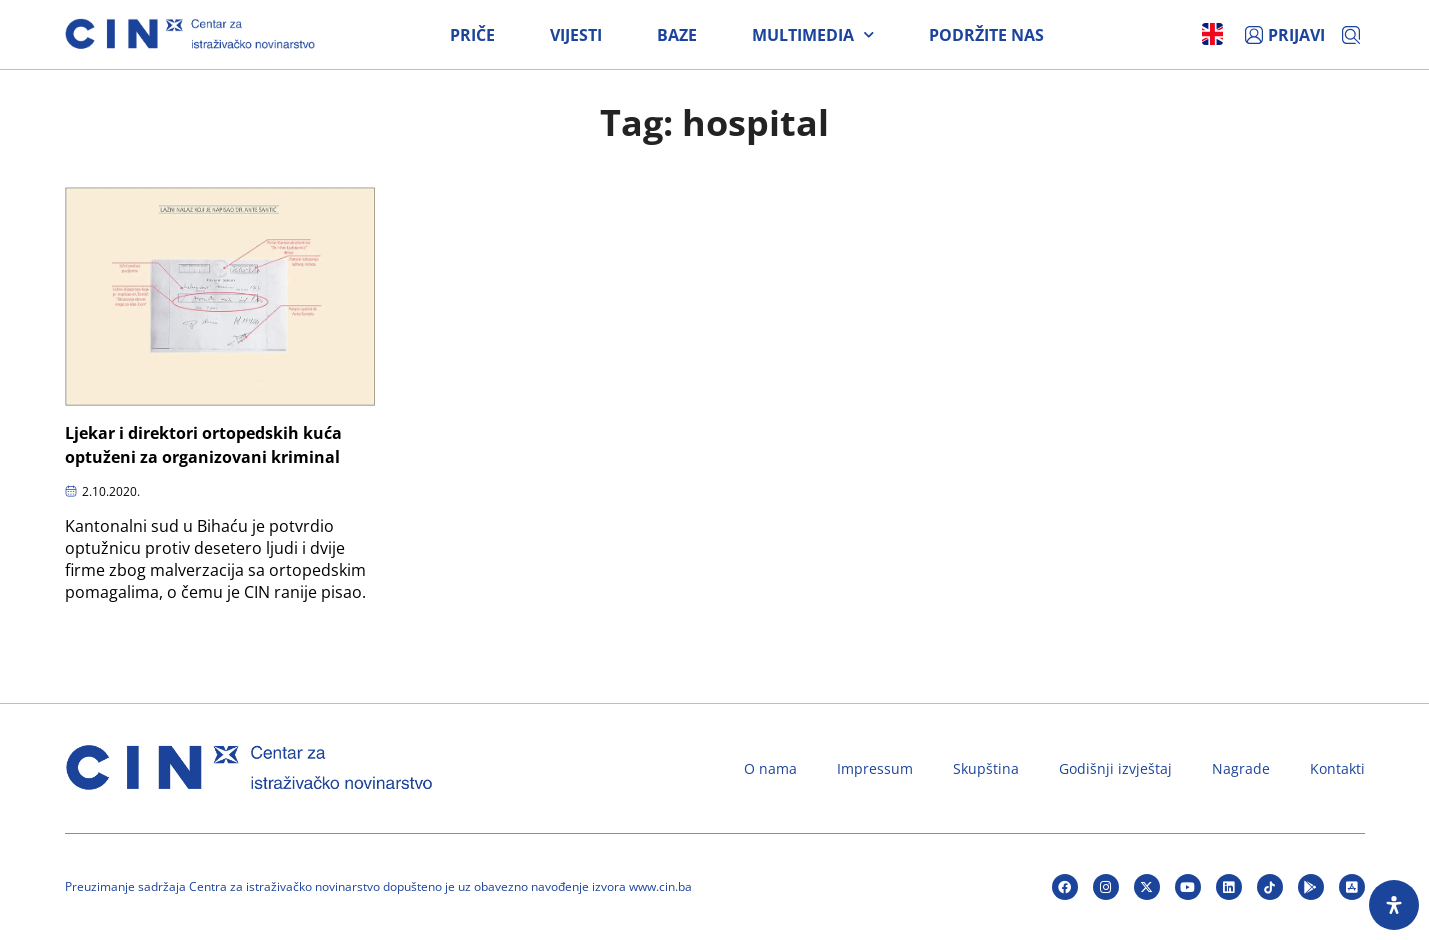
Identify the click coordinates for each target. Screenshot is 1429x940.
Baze (677, 35)
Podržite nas (986, 35)
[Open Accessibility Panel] (1394, 905)
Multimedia (813, 35)
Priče (472, 35)
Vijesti (576, 35)
